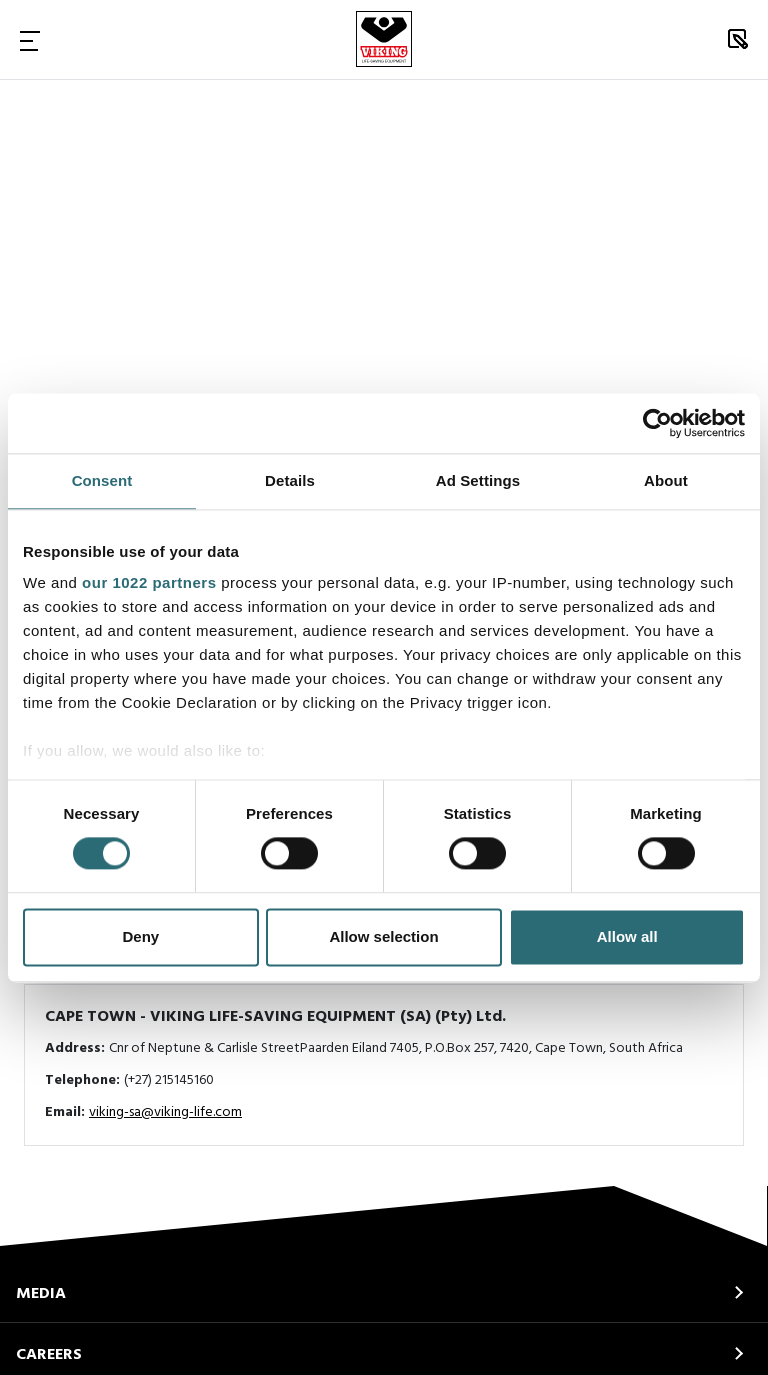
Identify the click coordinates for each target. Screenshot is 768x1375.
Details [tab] (290, 480)
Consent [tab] (102, 480)
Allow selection (383, 936)
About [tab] (666, 480)
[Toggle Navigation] (30, 40)
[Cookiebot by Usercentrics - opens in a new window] (657, 423)
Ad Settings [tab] (478, 480)
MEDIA (41, 1294)
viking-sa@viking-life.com (165, 1112)
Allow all (627, 936)
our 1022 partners (149, 582)
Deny (140, 936)
